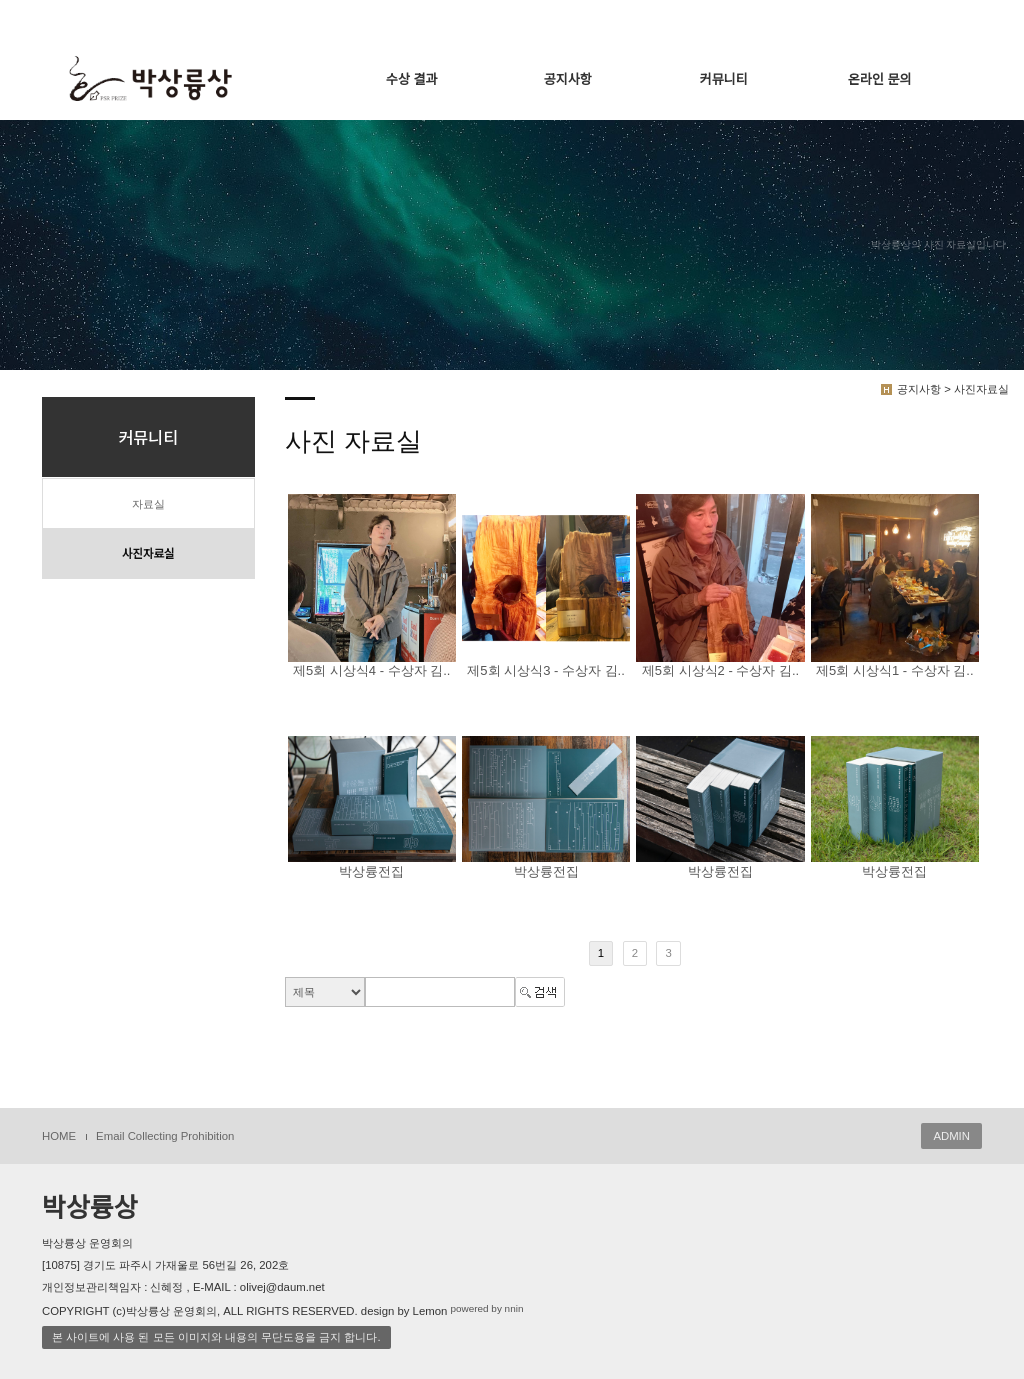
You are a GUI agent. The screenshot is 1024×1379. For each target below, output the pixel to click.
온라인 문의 (879, 79)
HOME (59, 1136)
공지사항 (568, 79)
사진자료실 (148, 554)
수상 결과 (411, 79)
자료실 (148, 504)
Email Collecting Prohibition (165, 1136)
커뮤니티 (724, 79)
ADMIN (951, 1136)
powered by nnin (486, 1309)
